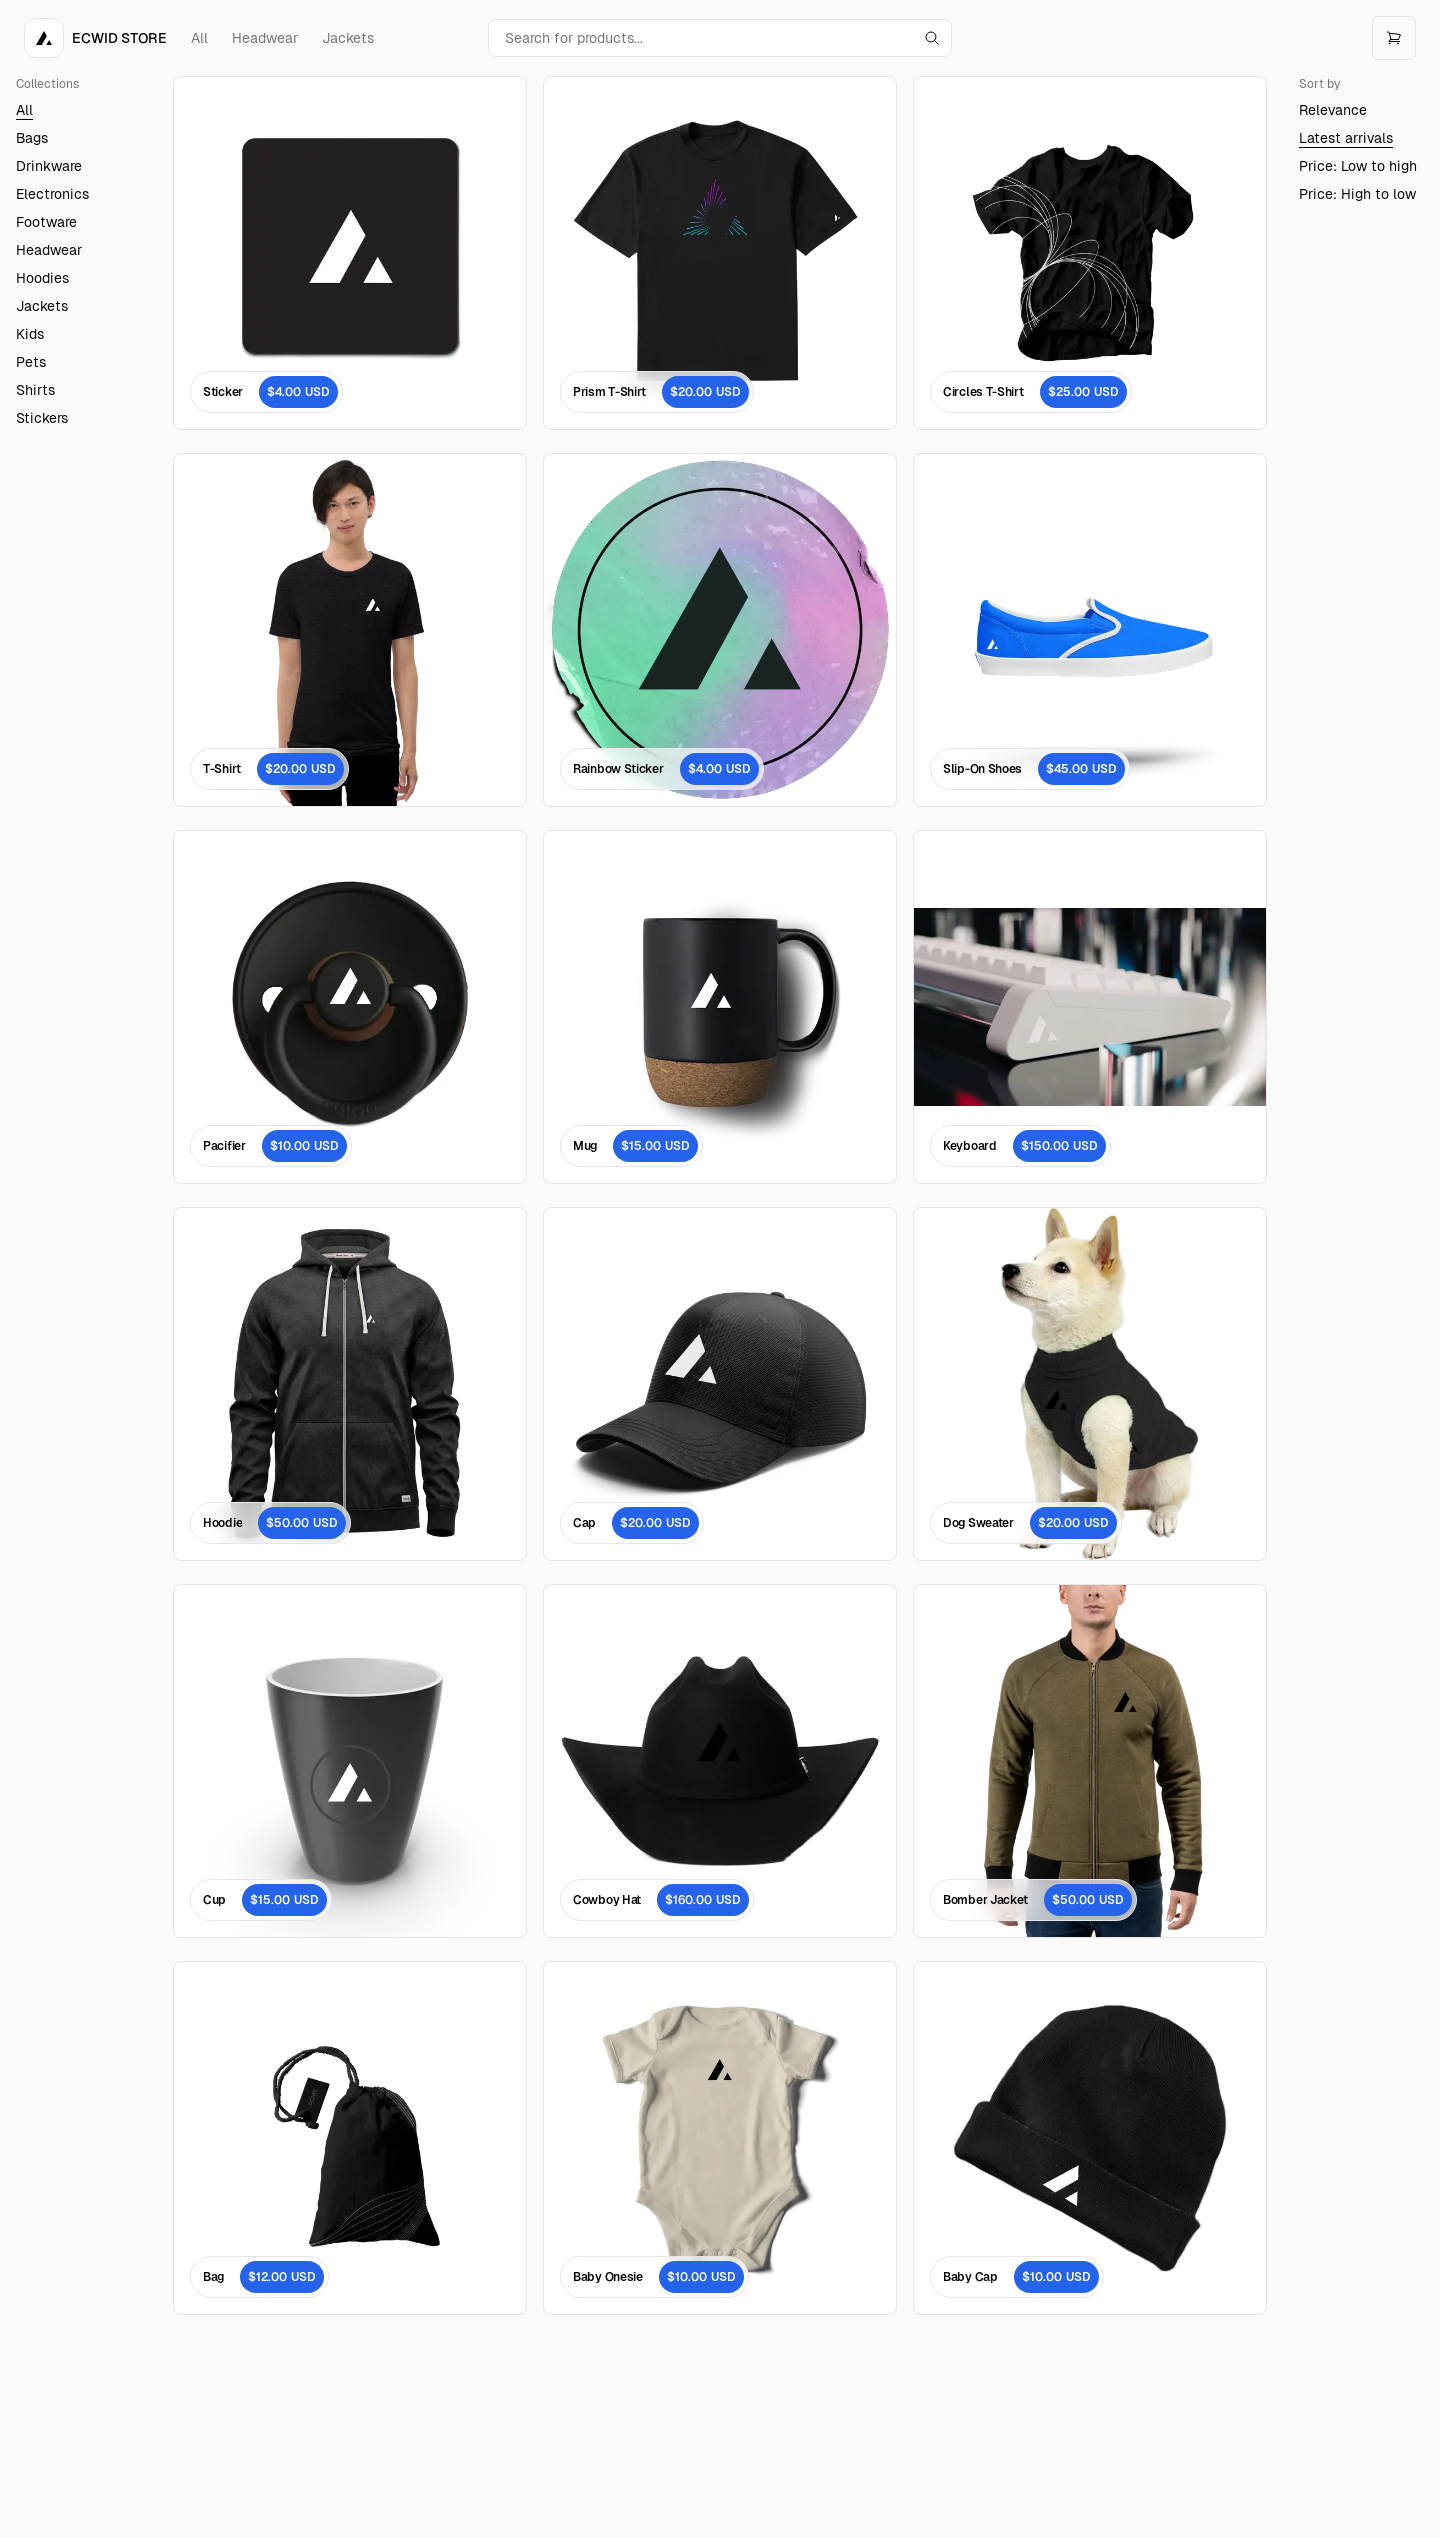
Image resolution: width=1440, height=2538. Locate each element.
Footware (46, 222)
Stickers (42, 418)
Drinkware (49, 166)
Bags (32, 138)
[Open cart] (1394, 38)
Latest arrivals (1346, 138)
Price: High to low (1357, 194)
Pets (31, 362)
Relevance (1333, 110)
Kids (30, 334)
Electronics (52, 194)
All (199, 38)
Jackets (348, 38)
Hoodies (42, 278)
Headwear (265, 38)
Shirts (35, 390)
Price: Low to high (1358, 166)
